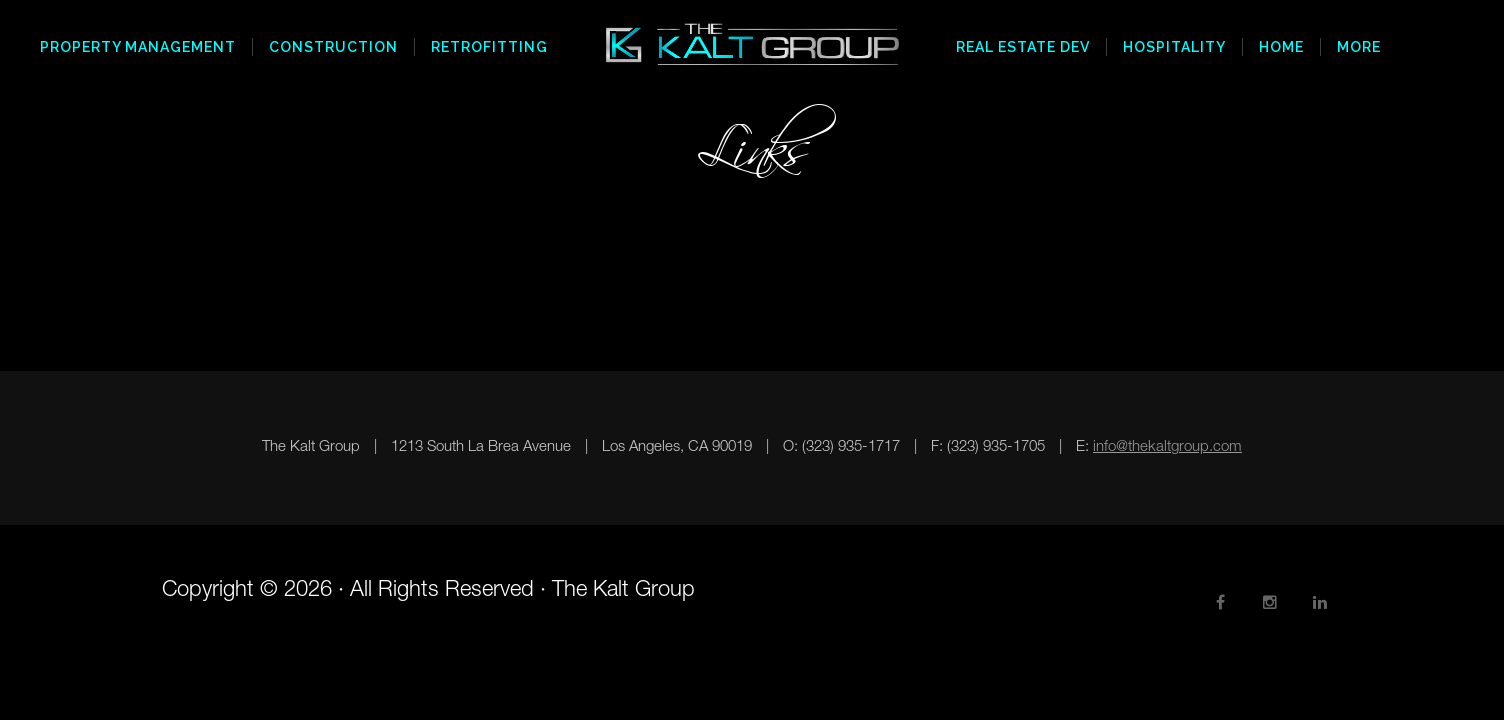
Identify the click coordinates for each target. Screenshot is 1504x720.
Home (1281, 47)
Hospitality (1174, 47)
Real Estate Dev (1023, 47)
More (1359, 47)
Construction (333, 47)
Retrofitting (489, 47)
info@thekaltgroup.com (1167, 447)
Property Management (138, 47)
